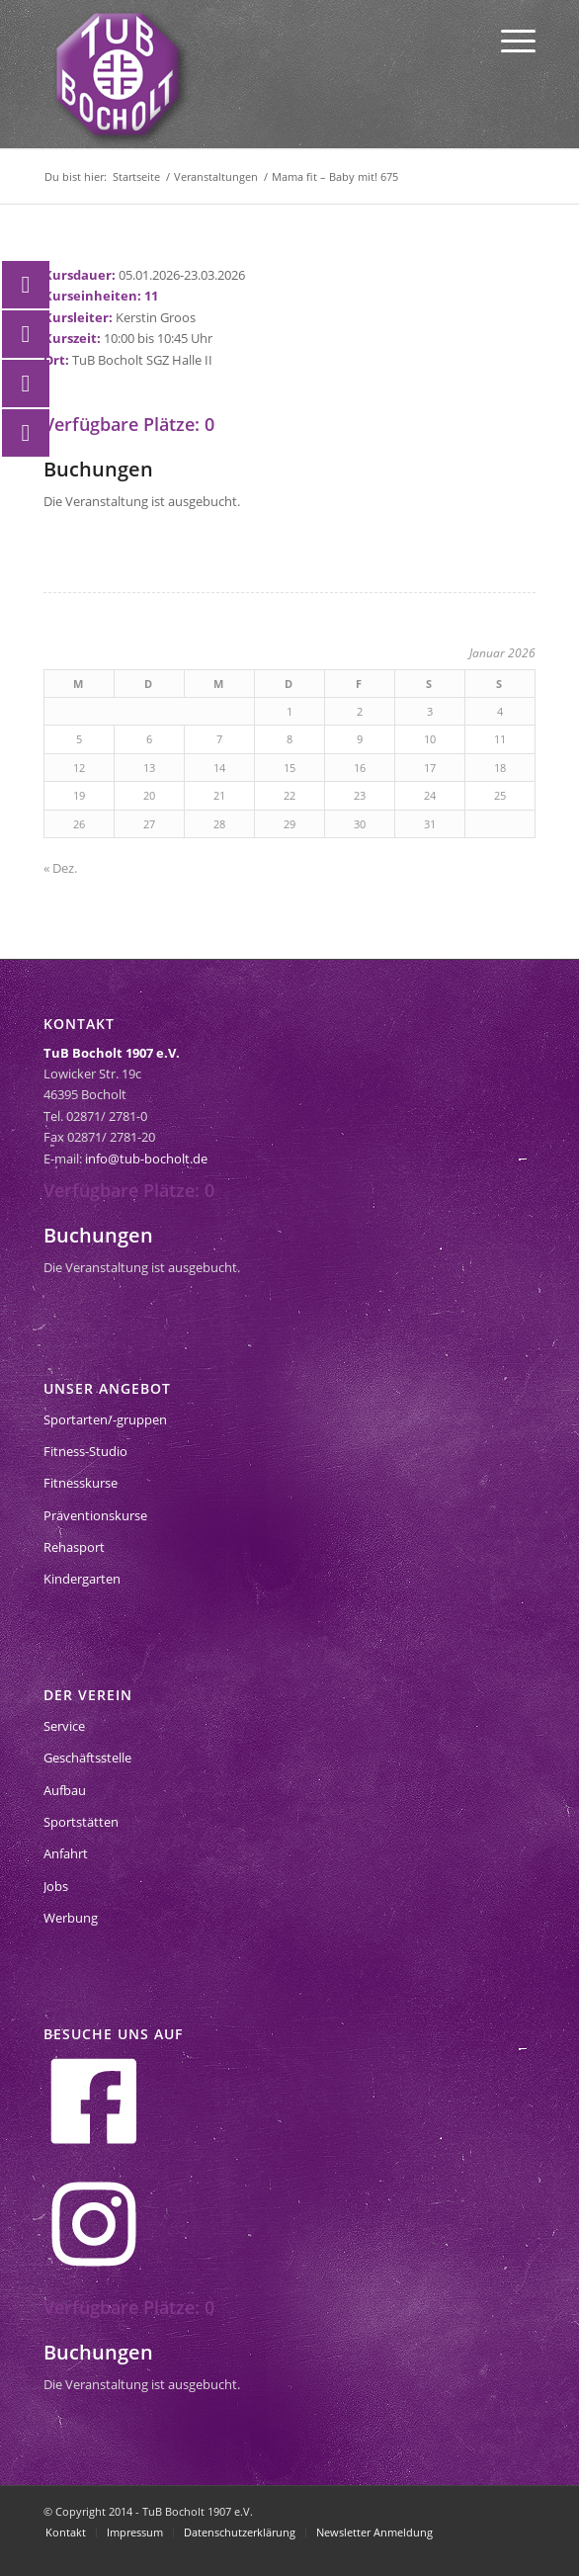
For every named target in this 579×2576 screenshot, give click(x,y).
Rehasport (74, 1547)
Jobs (55, 1886)
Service (64, 1726)
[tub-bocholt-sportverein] (117, 74)
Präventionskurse (95, 1515)
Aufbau (64, 1790)
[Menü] (508, 39)
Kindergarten (82, 1579)
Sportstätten (81, 1822)
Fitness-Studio (85, 1451)
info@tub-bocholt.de (146, 1158)
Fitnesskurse (80, 1483)
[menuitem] (508, 39)
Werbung (70, 1918)
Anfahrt (65, 1853)
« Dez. (60, 868)
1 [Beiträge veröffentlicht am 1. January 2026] (289, 711)
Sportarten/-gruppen (105, 1419)
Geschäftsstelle (87, 1757)
